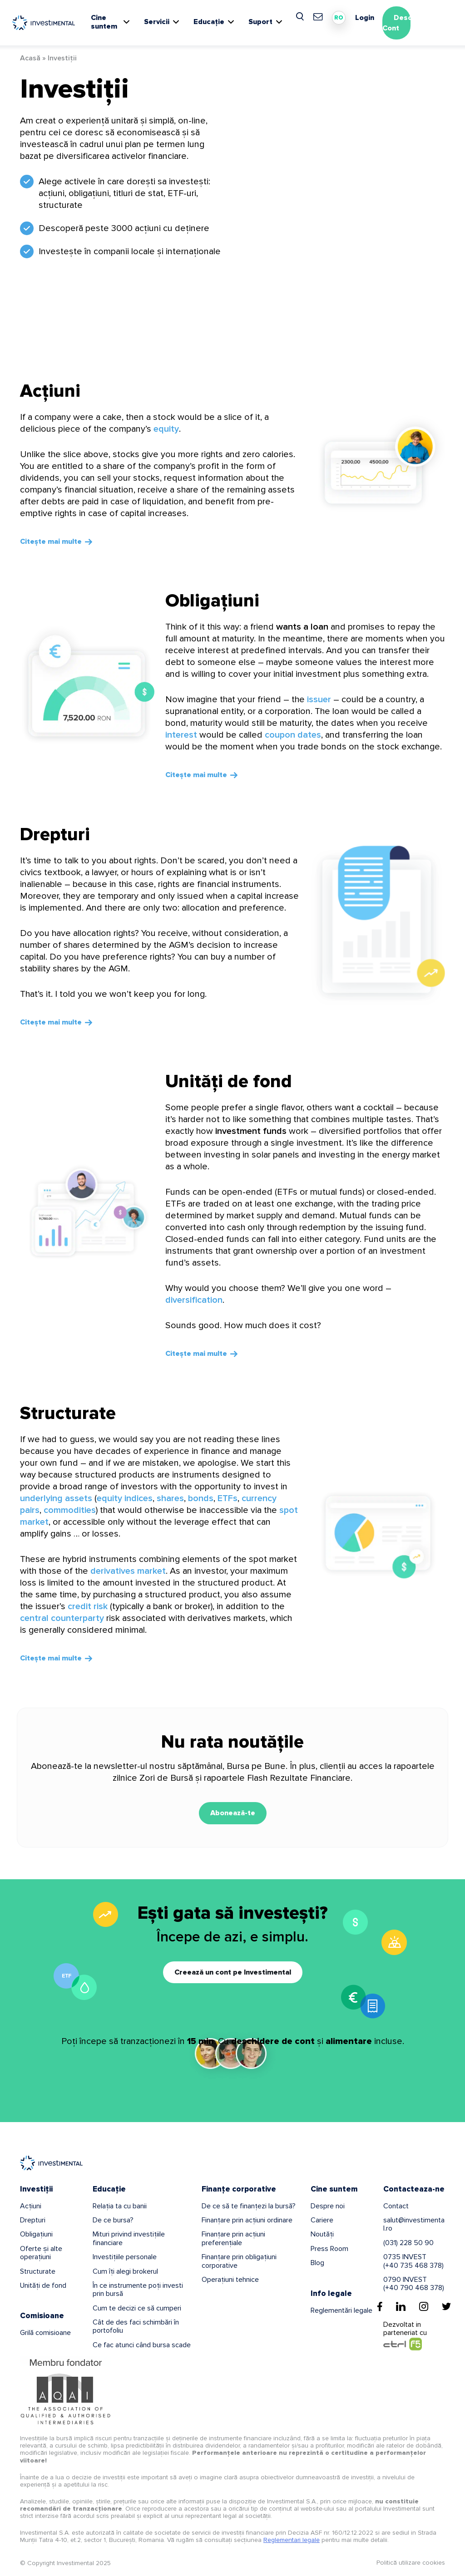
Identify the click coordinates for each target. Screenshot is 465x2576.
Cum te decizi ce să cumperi (137, 2308)
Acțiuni (50, 391)
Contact (396, 2206)
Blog (317, 2262)
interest (181, 734)
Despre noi (328, 2206)
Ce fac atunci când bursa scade (142, 2344)
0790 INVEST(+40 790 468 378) (413, 2283)
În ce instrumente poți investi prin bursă (138, 2289)
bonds (200, 1498)
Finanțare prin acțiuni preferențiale (233, 2238)
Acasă (30, 58)
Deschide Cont (404, 23)
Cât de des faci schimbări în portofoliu (136, 2326)
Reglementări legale (341, 2310)
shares (170, 1498)
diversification (194, 1300)
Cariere (322, 2220)
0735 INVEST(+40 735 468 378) (413, 2261)
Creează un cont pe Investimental (232, 1972)
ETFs (227, 1498)
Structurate (68, 1413)
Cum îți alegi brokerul (125, 2271)
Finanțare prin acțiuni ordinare (247, 2220)
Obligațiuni (212, 601)
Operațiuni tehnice (230, 2279)
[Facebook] (379, 2306)
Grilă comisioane (45, 2332)
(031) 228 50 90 (408, 2242)
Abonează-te (232, 1812)
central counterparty (62, 1618)
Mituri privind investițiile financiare (129, 2238)
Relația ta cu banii (120, 2206)
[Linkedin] (401, 2306)
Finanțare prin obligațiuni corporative (239, 2261)
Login (364, 17)
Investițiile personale (125, 2256)
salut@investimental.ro (414, 2224)
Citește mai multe (51, 541)
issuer (319, 699)
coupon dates (293, 734)
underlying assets (56, 1498)
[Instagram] (423, 2306)
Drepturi (55, 834)
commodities (70, 1510)
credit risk (88, 1606)
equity (166, 429)
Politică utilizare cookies (410, 2562)
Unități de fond (228, 1081)
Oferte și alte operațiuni (41, 2252)
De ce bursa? (113, 2220)
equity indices (125, 1498)
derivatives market (128, 1571)
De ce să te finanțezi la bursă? (249, 2206)
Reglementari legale (291, 2540)
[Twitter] (446, 2306)
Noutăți (322, 2234)
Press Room (329, 2248)
